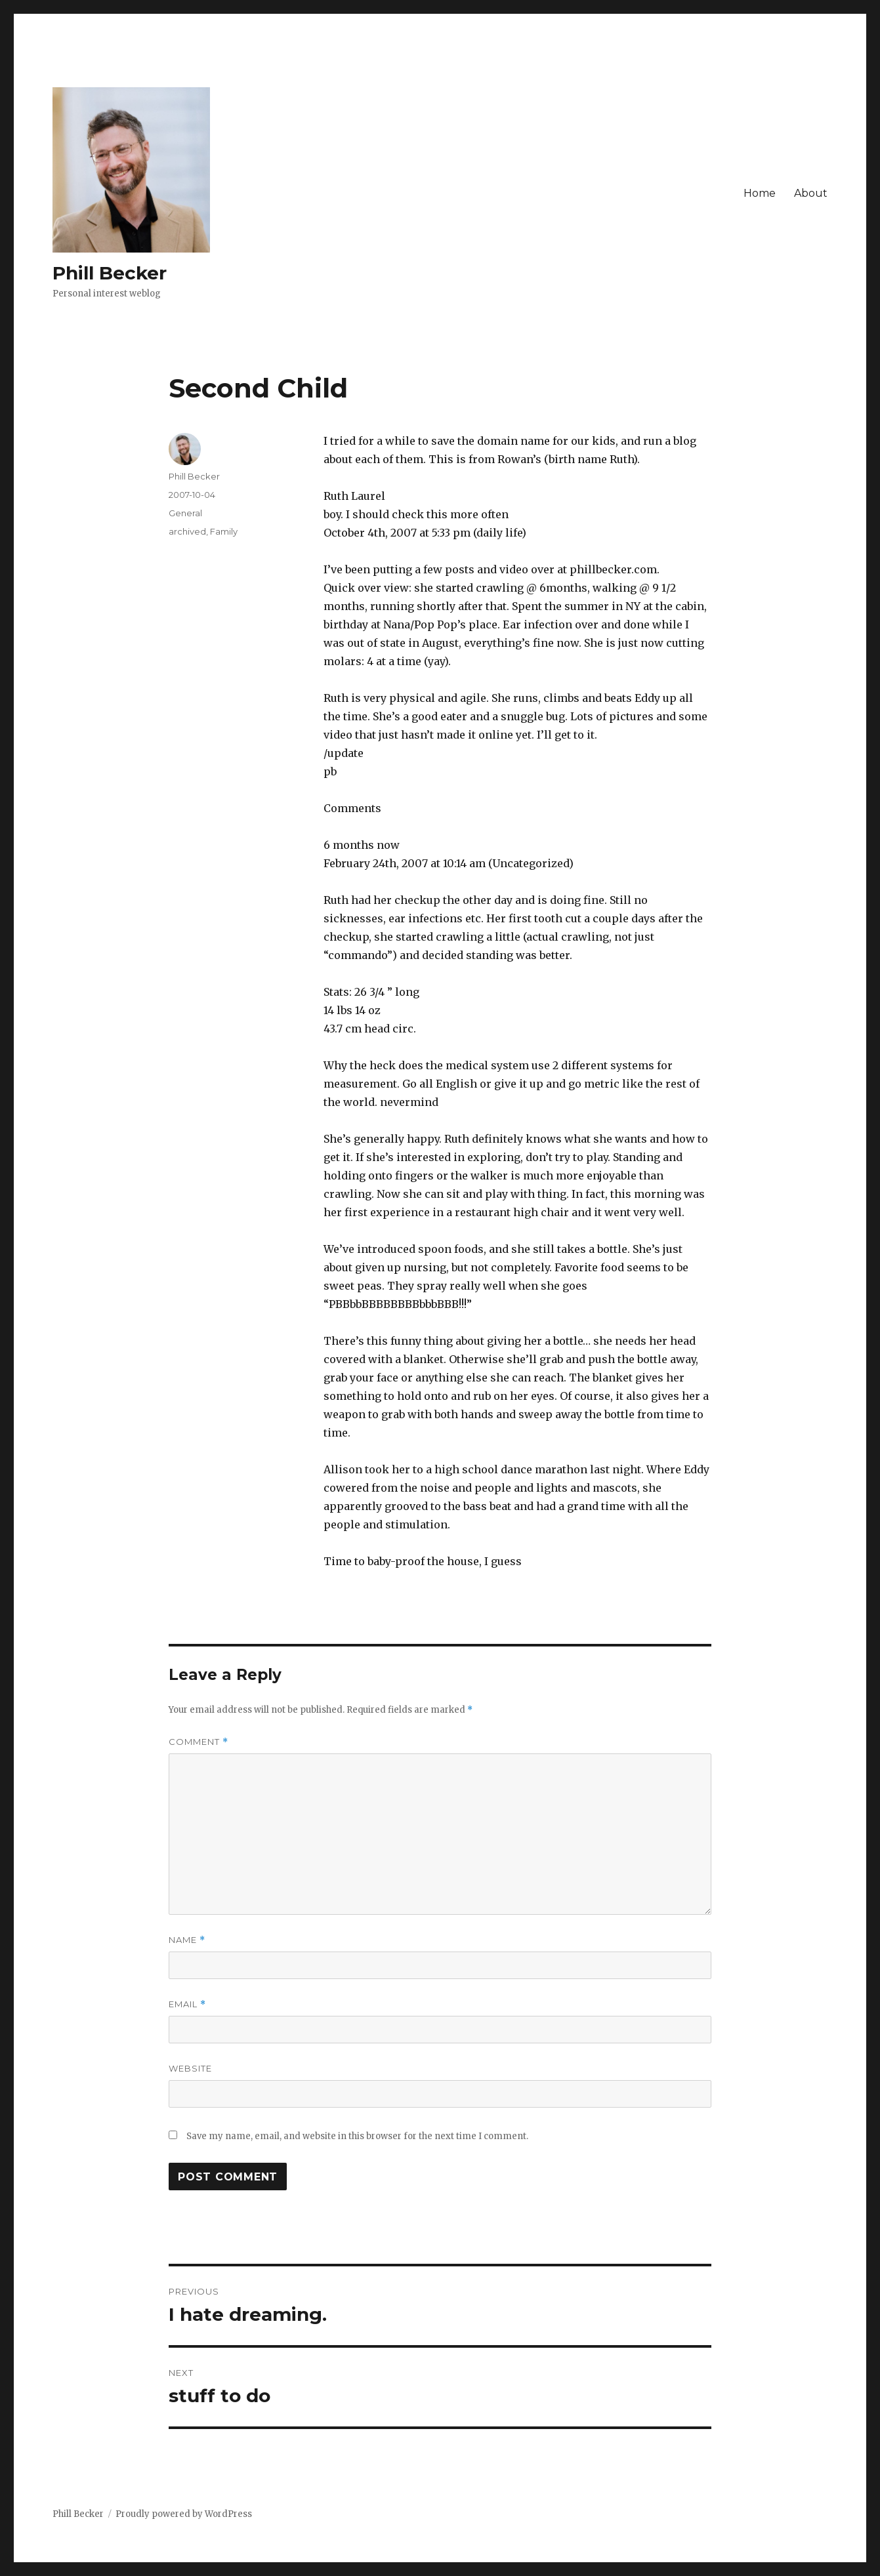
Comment (198, 1742)
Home (760, 193)
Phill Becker (109, 273)
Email (187, 2004)
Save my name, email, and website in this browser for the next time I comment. (357, 2136)
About (811, 193)
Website (190, 2068)
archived (187, 531)
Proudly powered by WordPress (183, 2514)
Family (224, 531)
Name (187, 1940)
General (185, 513)
